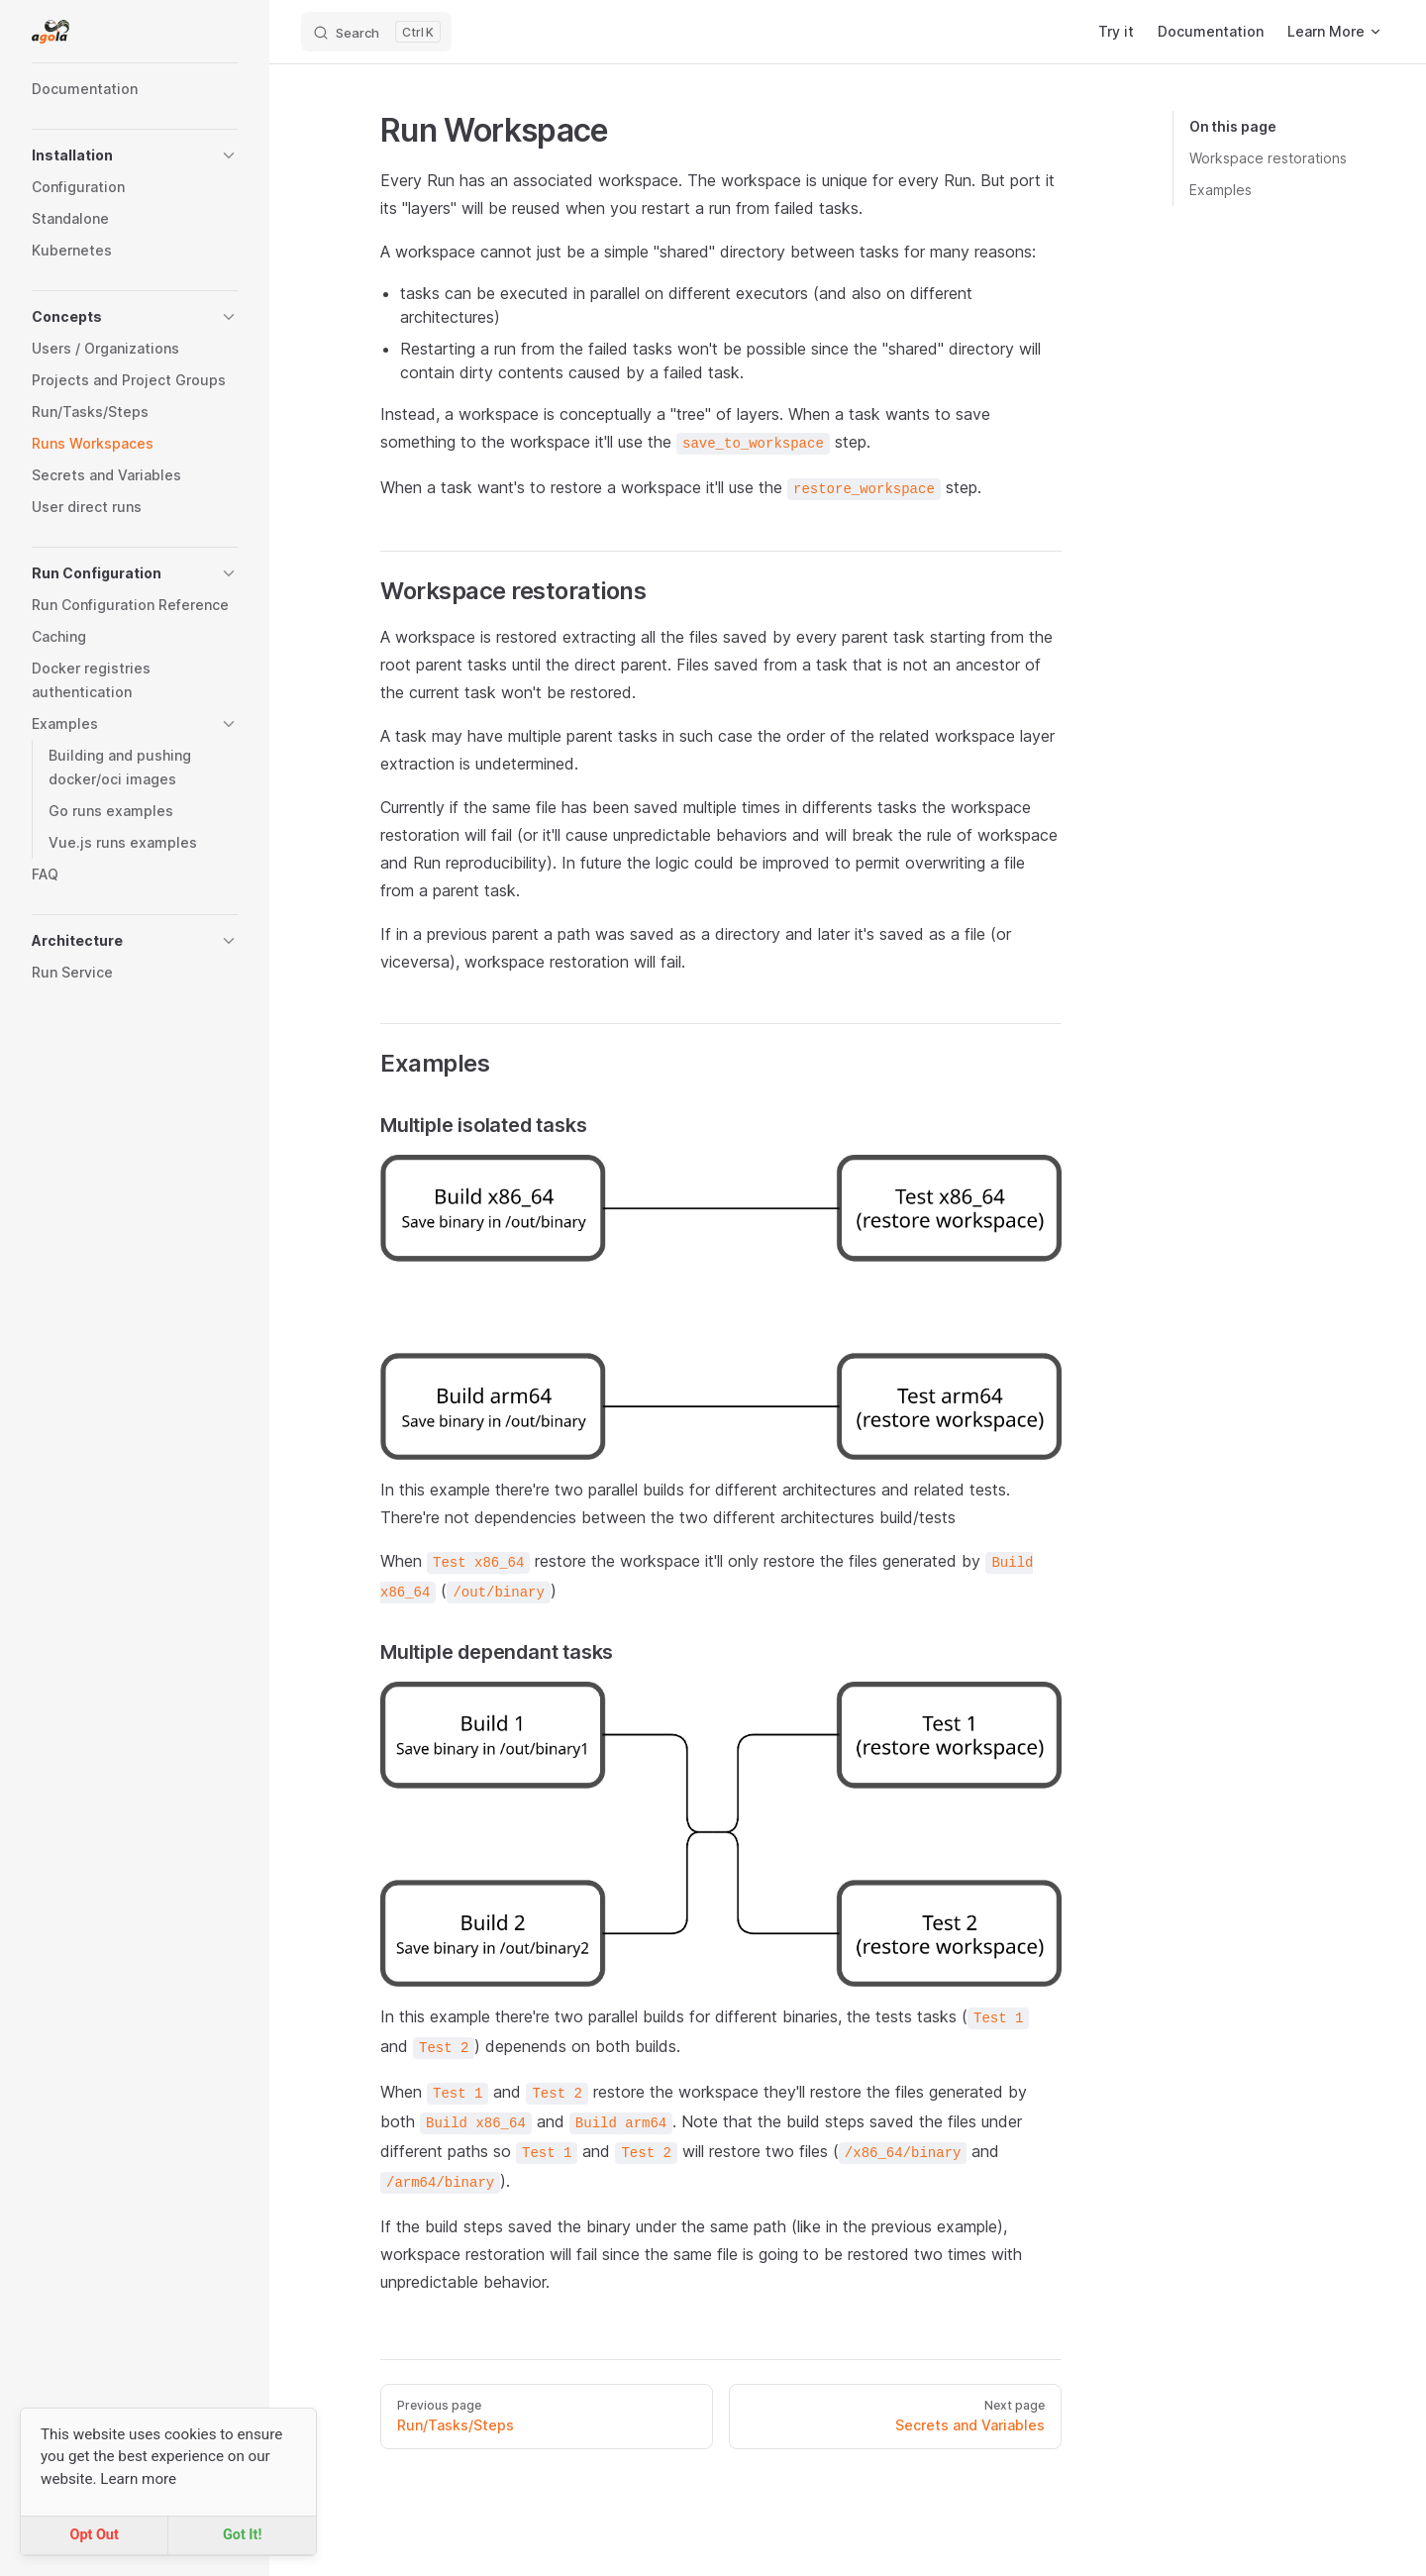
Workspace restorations (1268, 158)
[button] (135, 155)
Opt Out (93, 2534)
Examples (1220, 189)
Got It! (242, 2534)
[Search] (376, 32)
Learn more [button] (138, 2479)
